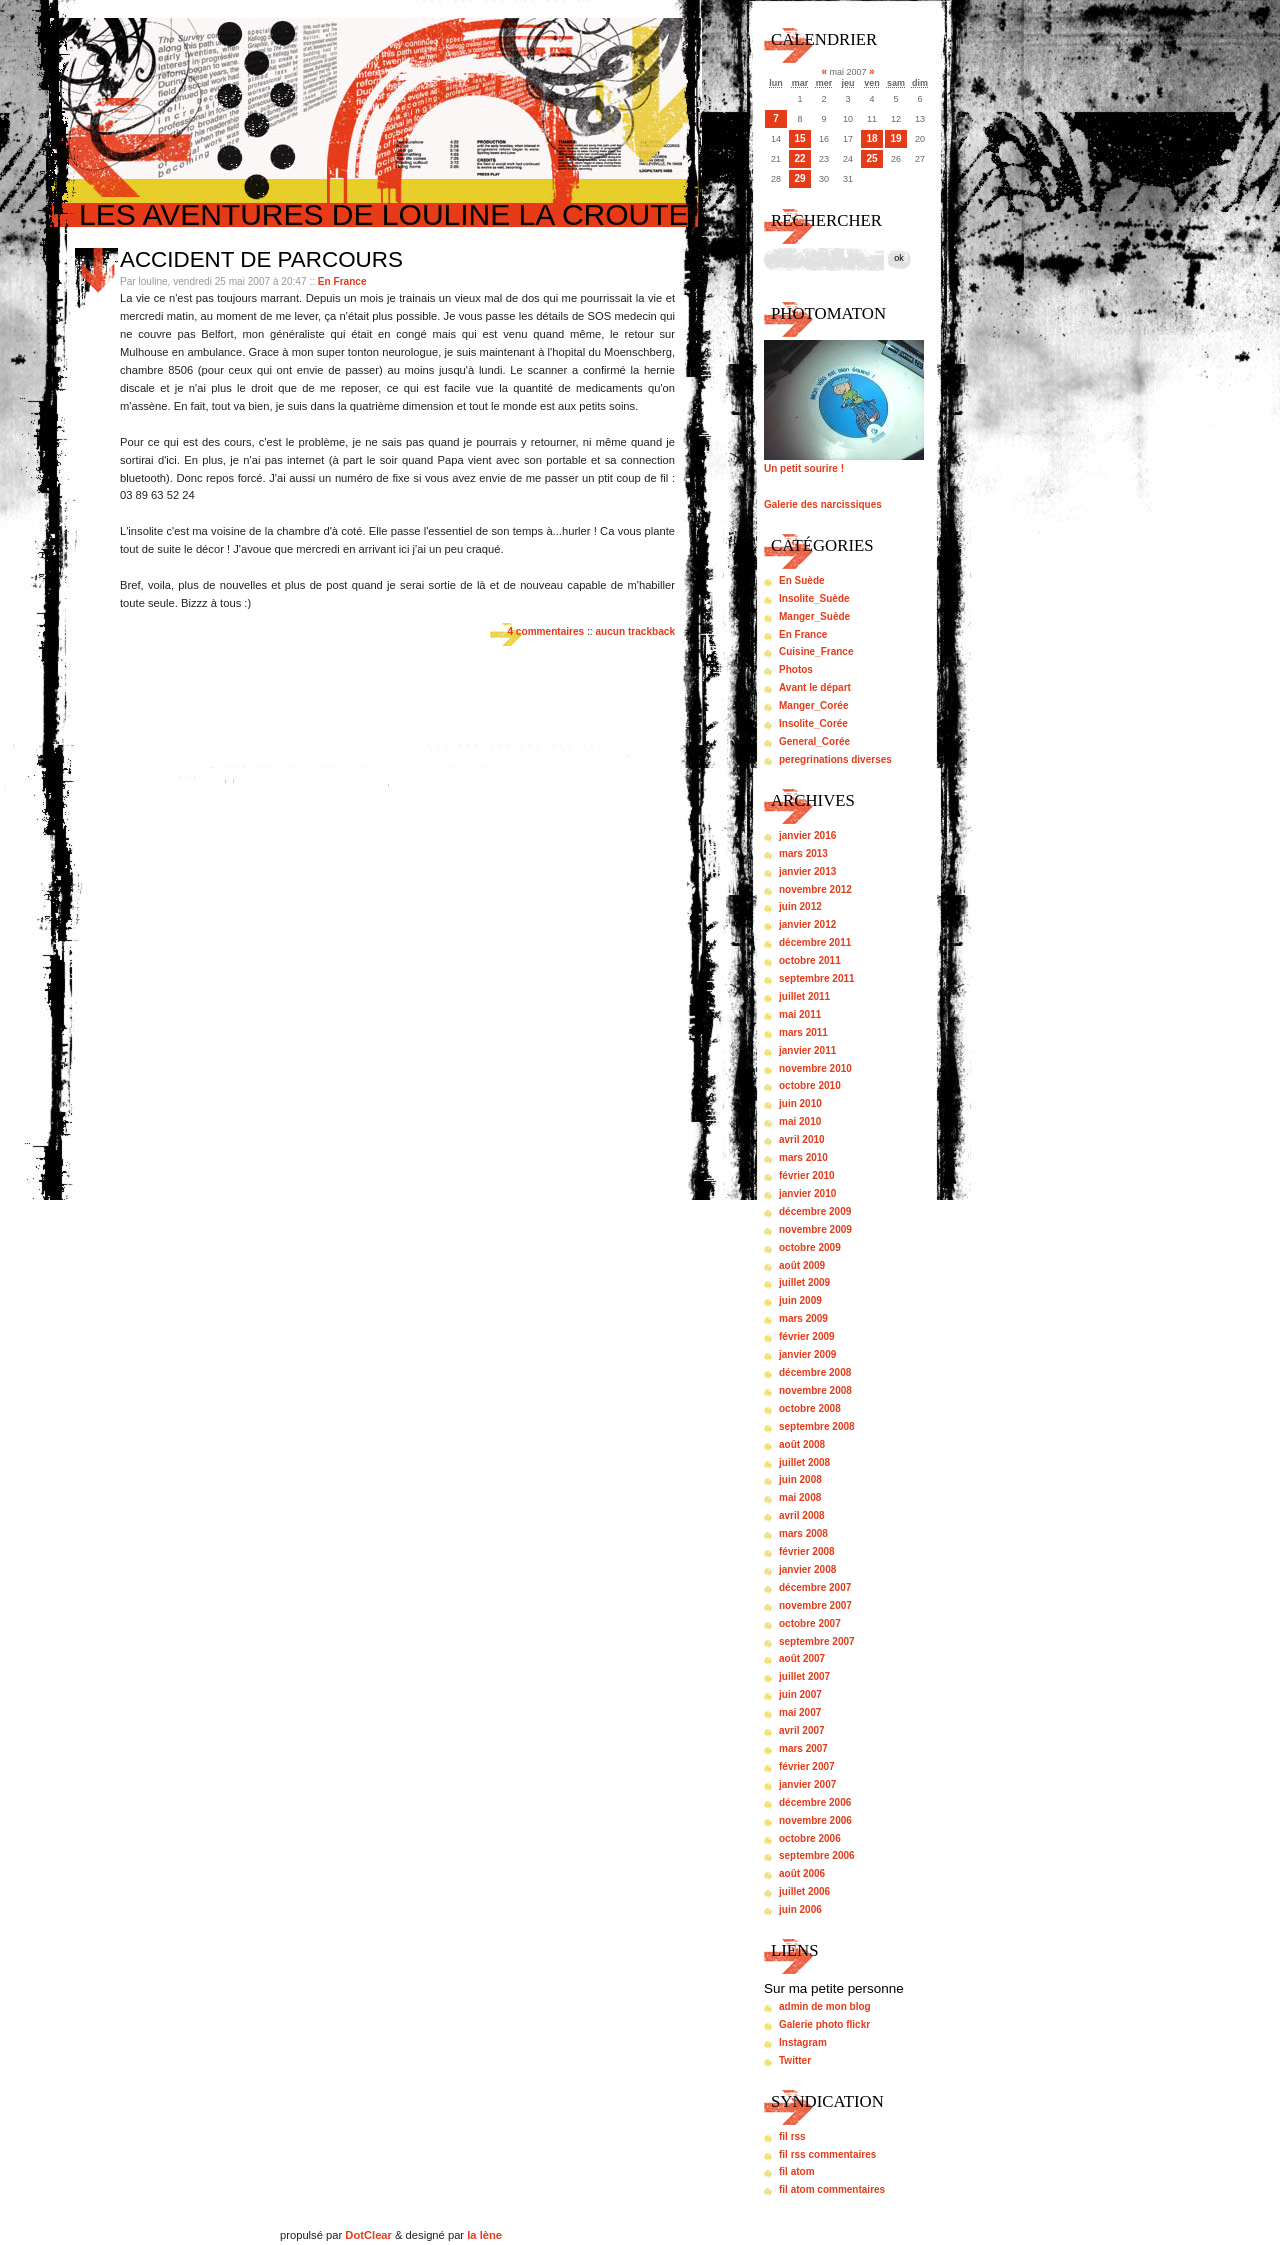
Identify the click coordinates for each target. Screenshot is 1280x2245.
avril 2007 (802, 1730)
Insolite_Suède (814, 598)
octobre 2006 (810, 1838)
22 (799, 158)
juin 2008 (800, 1479)
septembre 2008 (817, 1426)
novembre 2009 (815, 1229)
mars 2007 (803, 1748)
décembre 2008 (815, 1372)
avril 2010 (802, 1139)
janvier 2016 (807, 835)
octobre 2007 (810, 1623)
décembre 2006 (815, 1802)
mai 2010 (800, 1121)
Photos (796, 669)
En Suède (802, 580)
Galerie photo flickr (824, 2024)
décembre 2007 (815, 1587)
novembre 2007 (815, 1605)
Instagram (803, 2042)
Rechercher (826, 220)
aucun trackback (635, 631)
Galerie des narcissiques (823, 504)
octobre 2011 (810, 960)
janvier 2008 (807, 1569)
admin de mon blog (825, 2006)
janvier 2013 (807, 871)
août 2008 (802, 1444)
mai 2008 (800, 1497)
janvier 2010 (807, 1193)
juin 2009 (800, 1300)
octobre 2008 (810, 1408)
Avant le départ (815, 687)
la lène (484, 2235)
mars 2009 (803, 1318)
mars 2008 (803, 1533)
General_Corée (814, 741)
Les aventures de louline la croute (384, 214)
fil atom (797, 2171)
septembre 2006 (817, 1855)
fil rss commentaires (827, 2154)
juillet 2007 (804, 1676)
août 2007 (802, 1658)
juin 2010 (800, 1103)
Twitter (795, 2060)
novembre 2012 (815, 889)
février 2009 (807, 1336)
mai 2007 (800, 1712)
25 (871, 158)
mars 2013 (803, 853)
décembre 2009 (815, 1211)
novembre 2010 (815, 1068)
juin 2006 (800, 1909)
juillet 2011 (804, 996)
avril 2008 (802, 1515)
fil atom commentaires (832, 2189)
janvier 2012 (807, 924)
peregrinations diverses (835, 759)
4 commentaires (545, 631)
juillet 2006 (804, 1891)
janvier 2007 (807, 1784)
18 (871, 138)
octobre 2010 (810, 1085)
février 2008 (807, 1551)
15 (799, 138)
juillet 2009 (804, 1282)
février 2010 (807, 1175)
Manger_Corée (813, 705)
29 (799, 178)
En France (342, 281)
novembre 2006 (815, 1820)
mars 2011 (803, 1032)
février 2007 (807, 1766)
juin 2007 (800, 1694)
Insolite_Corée (813, 723)
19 (895, 138)
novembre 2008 (815, 1390)
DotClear (368, 2235)
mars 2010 (803, 1157)
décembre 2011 (815, 942)
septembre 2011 (817, 978)
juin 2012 (800, 906)
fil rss (792, 2136)
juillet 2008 (804, 1462)
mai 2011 (800, 1014)
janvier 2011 (807, 1050)
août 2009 (802, 1265)
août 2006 (802, 1873)
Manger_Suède (814, 616)
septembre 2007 (817, 1641)
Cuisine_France (816, 651)
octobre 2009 (810, 1247)
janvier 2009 (807, 1354)
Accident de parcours (261, 259)
